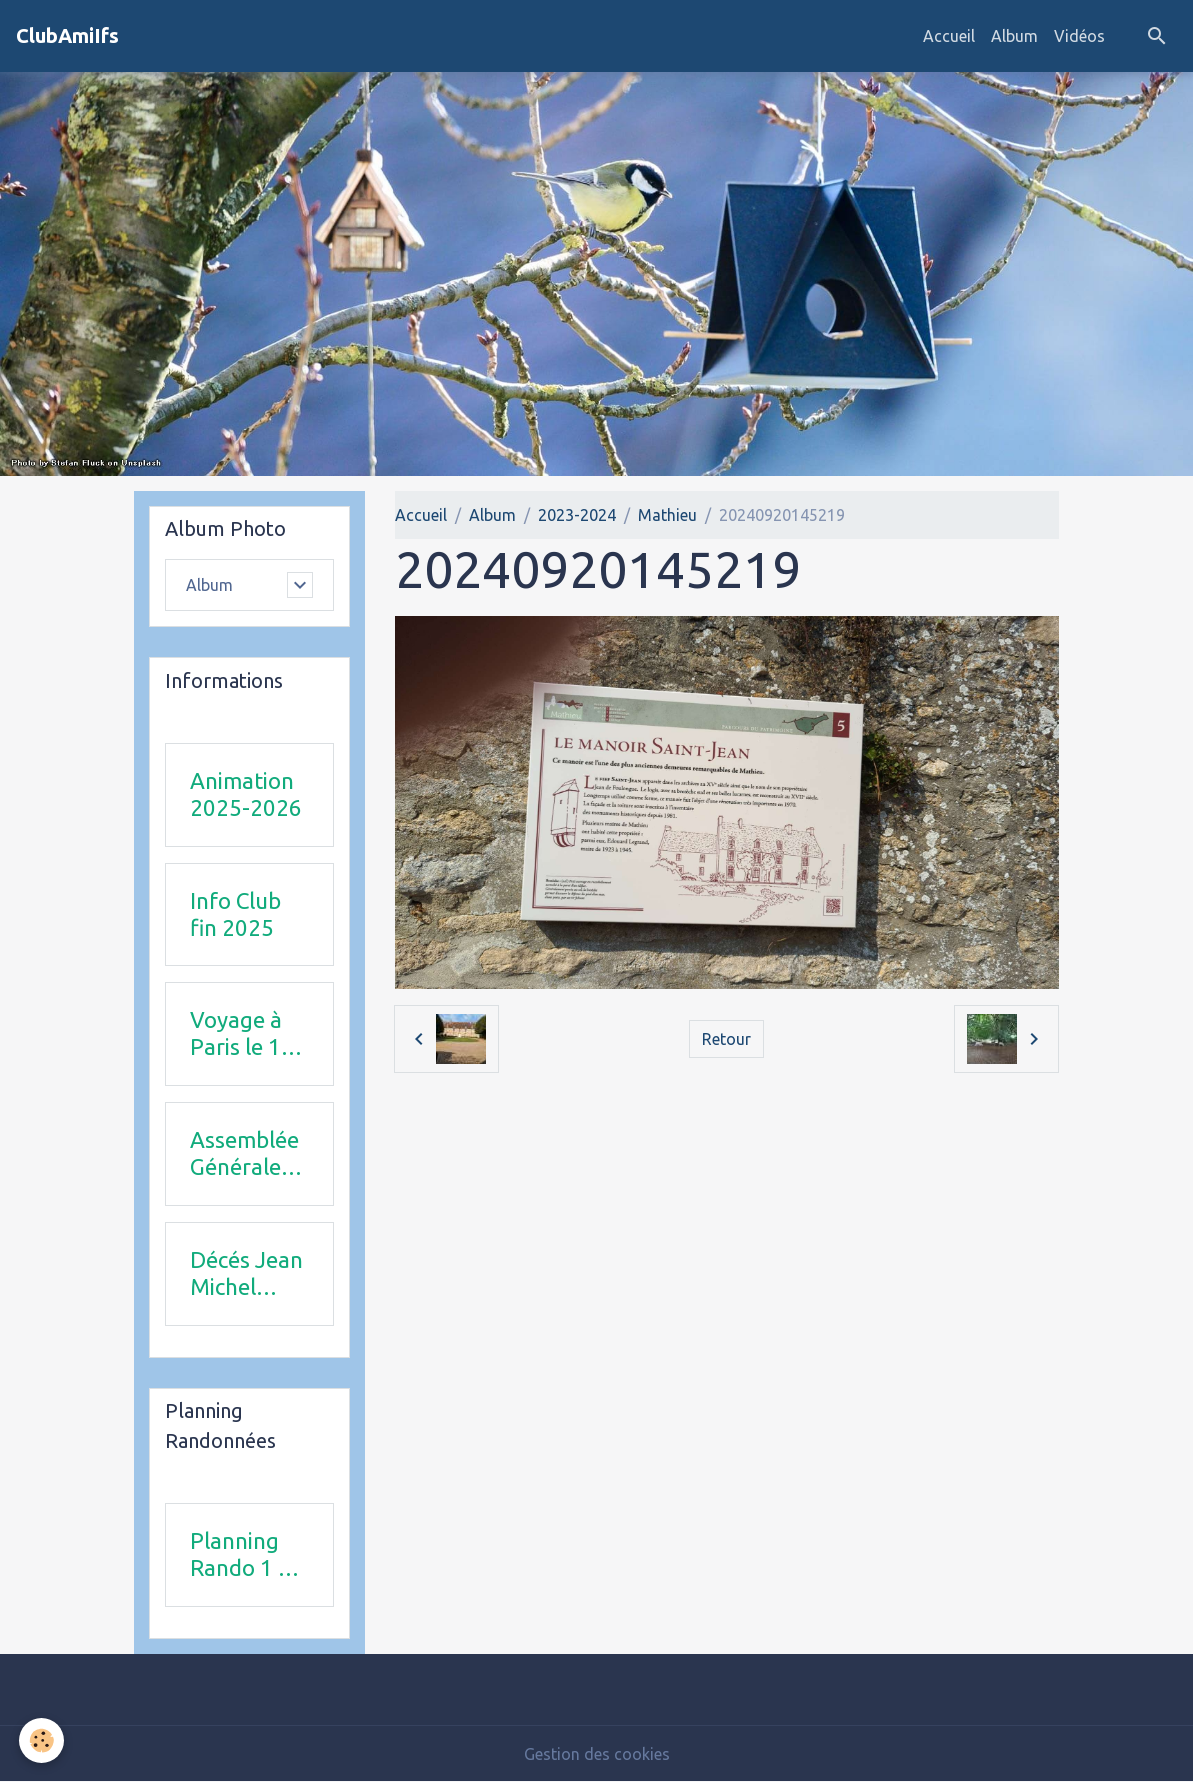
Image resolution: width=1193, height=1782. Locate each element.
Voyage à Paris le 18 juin (242, 1034)
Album (1014, 36)
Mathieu (667, 515)
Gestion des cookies (597, 1754)
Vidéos (1079, 36)
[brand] (67, 36)
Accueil (949, 36)
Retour (726, 1039)
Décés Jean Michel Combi (246, 1274)
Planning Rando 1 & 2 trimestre (246, 1555)
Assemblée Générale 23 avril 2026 (244, 1154)
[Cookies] (42, 1740)
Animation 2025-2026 (246, 794)
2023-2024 (577, 515)
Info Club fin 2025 (235, 914)
